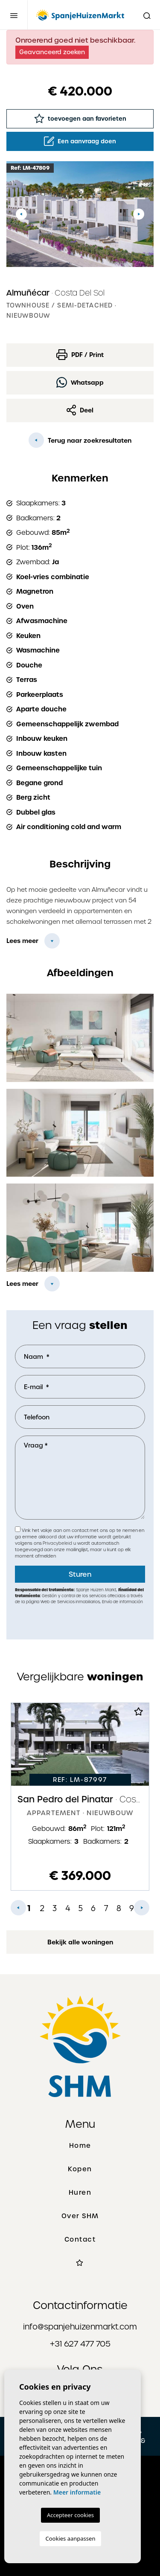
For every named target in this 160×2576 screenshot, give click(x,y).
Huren (80, 2192)
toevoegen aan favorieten (80, 118)
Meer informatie (77, 2492)
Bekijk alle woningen (80, 1942)
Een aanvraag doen (80, 141)
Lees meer (22, 941)
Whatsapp (80, 382)
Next (138, 214)
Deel (80, 410)
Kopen (80, 2169)
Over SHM (80, 2216)
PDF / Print (79, 354)
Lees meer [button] (22, 1283)
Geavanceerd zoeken (52, 52)
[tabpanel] (80, 1797)
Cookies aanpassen (71, 2538)
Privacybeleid (58, 1543)
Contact (80, 2239)
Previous (21, 214)
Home (80, 2145)
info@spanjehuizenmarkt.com (80, 2327)
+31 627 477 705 (80, 2344)
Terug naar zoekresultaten (80, 440)
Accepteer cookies (70, 2515)
